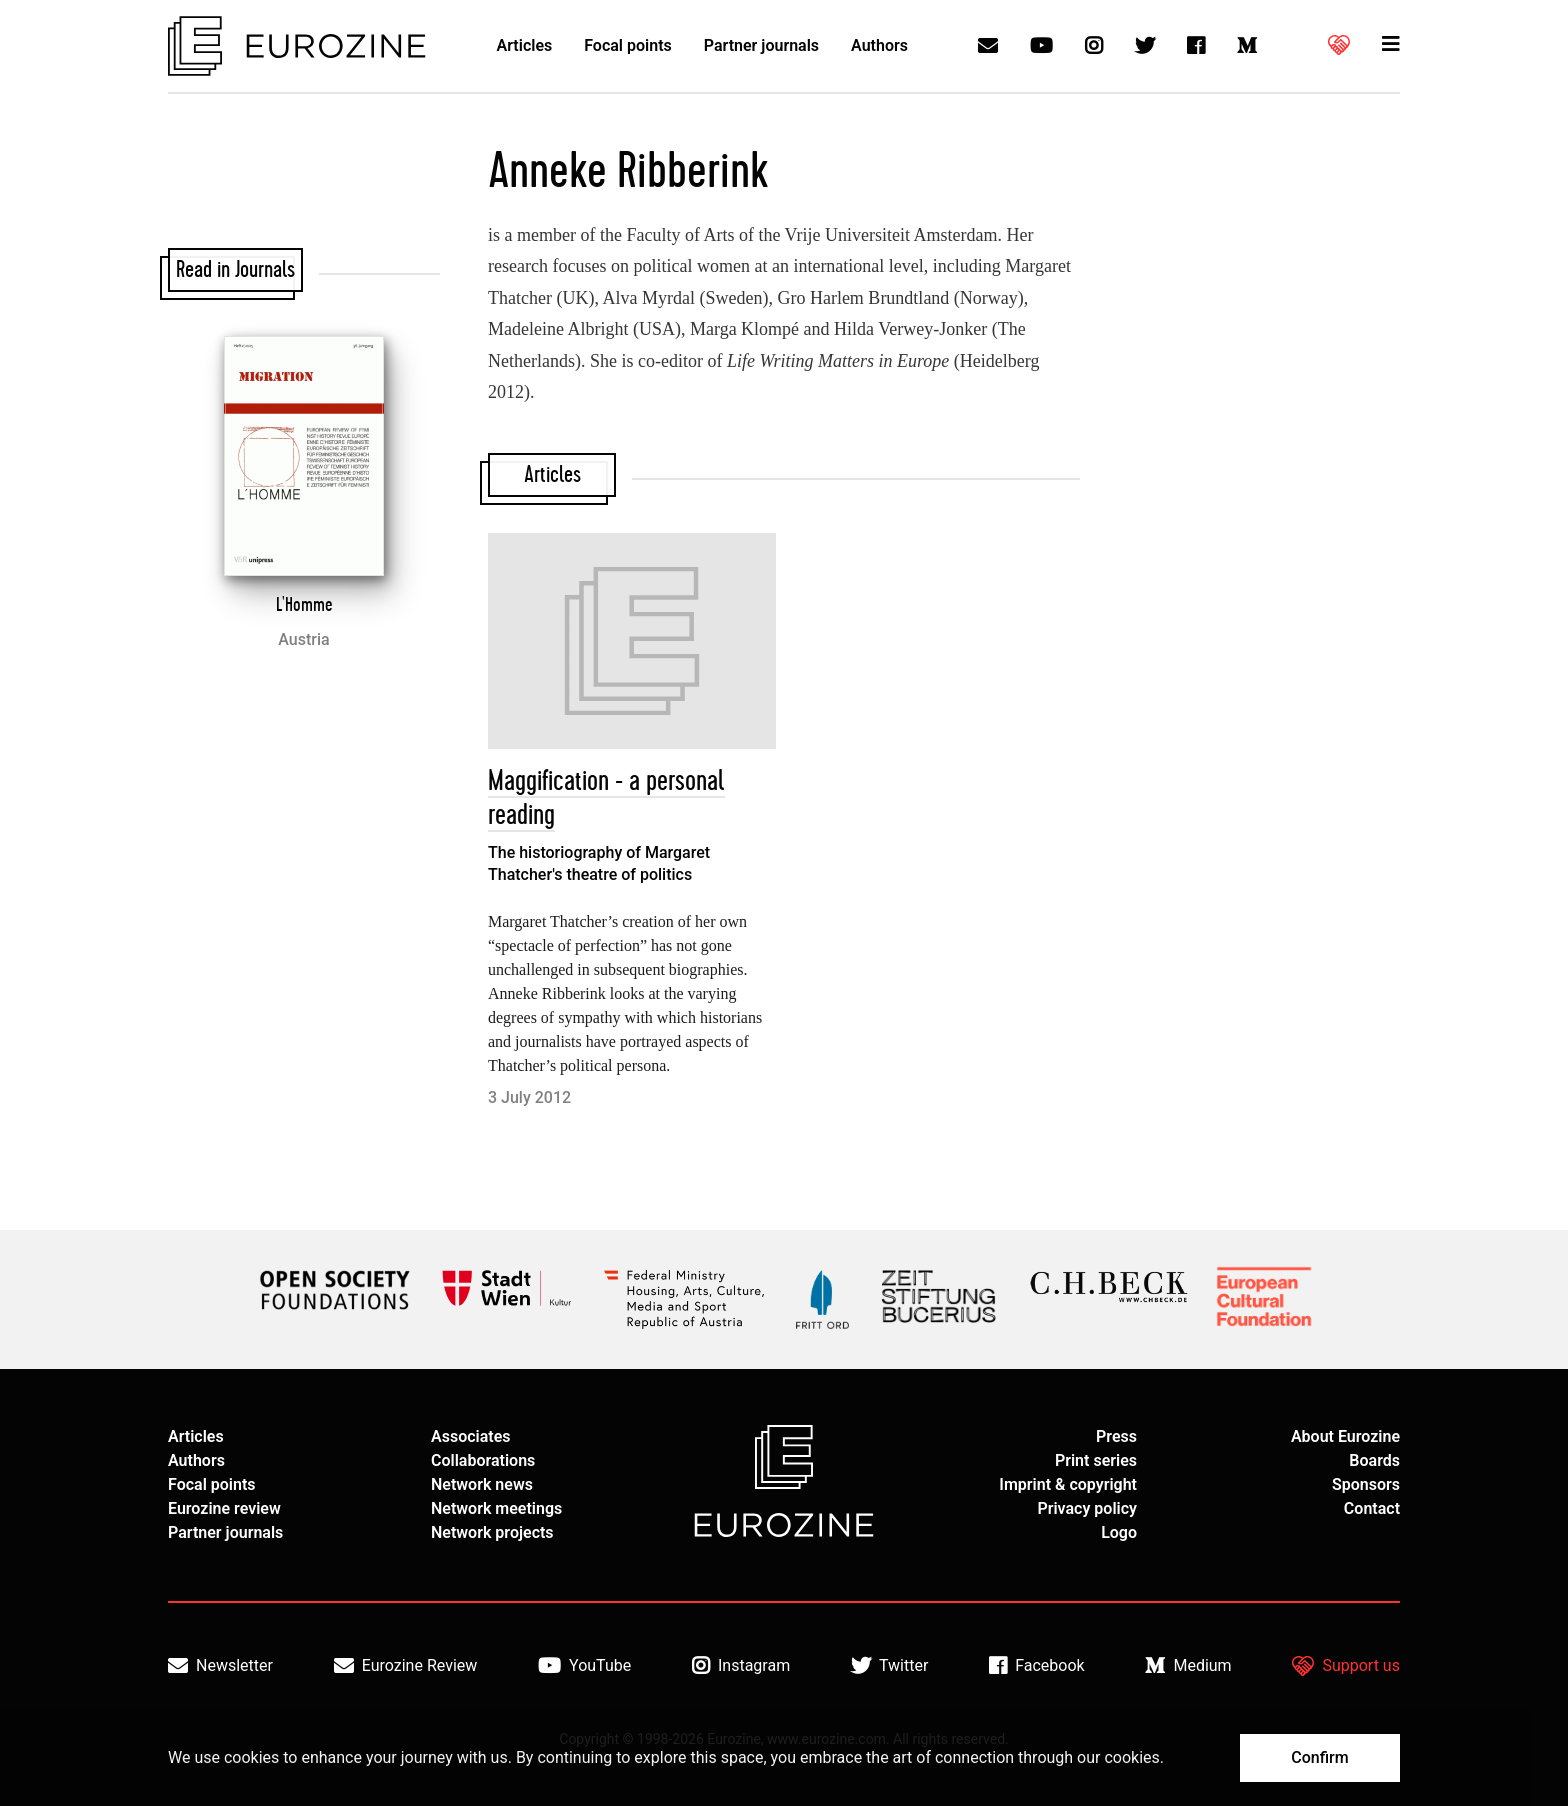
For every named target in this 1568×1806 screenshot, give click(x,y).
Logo (1119, 1532)
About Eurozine (1345, 1436)
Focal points (628, 45)
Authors (879, 45)
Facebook (1036, 1666)
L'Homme (304, 605)
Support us (1346, 1666)
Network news (482, 1484)
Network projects (492, 1532)
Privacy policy (1087, 1508)
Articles (525, 45)
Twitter (889, 1666)
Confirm (1319, 1757)
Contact (1372, 1508)
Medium (1188, 1666)
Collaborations (483, 1460)
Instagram (741, 1666)
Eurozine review (224, 1508)
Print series (1096, 1460)
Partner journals (761, 45)
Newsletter (220, 1666)
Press (1116, 1436)
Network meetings (496, 1508)
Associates (471, 1436)
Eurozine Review (406, 1666)
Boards (1374, 1460)
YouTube (584, 1666)
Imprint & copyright (1068, 1484)
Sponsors (1366, 1484)
